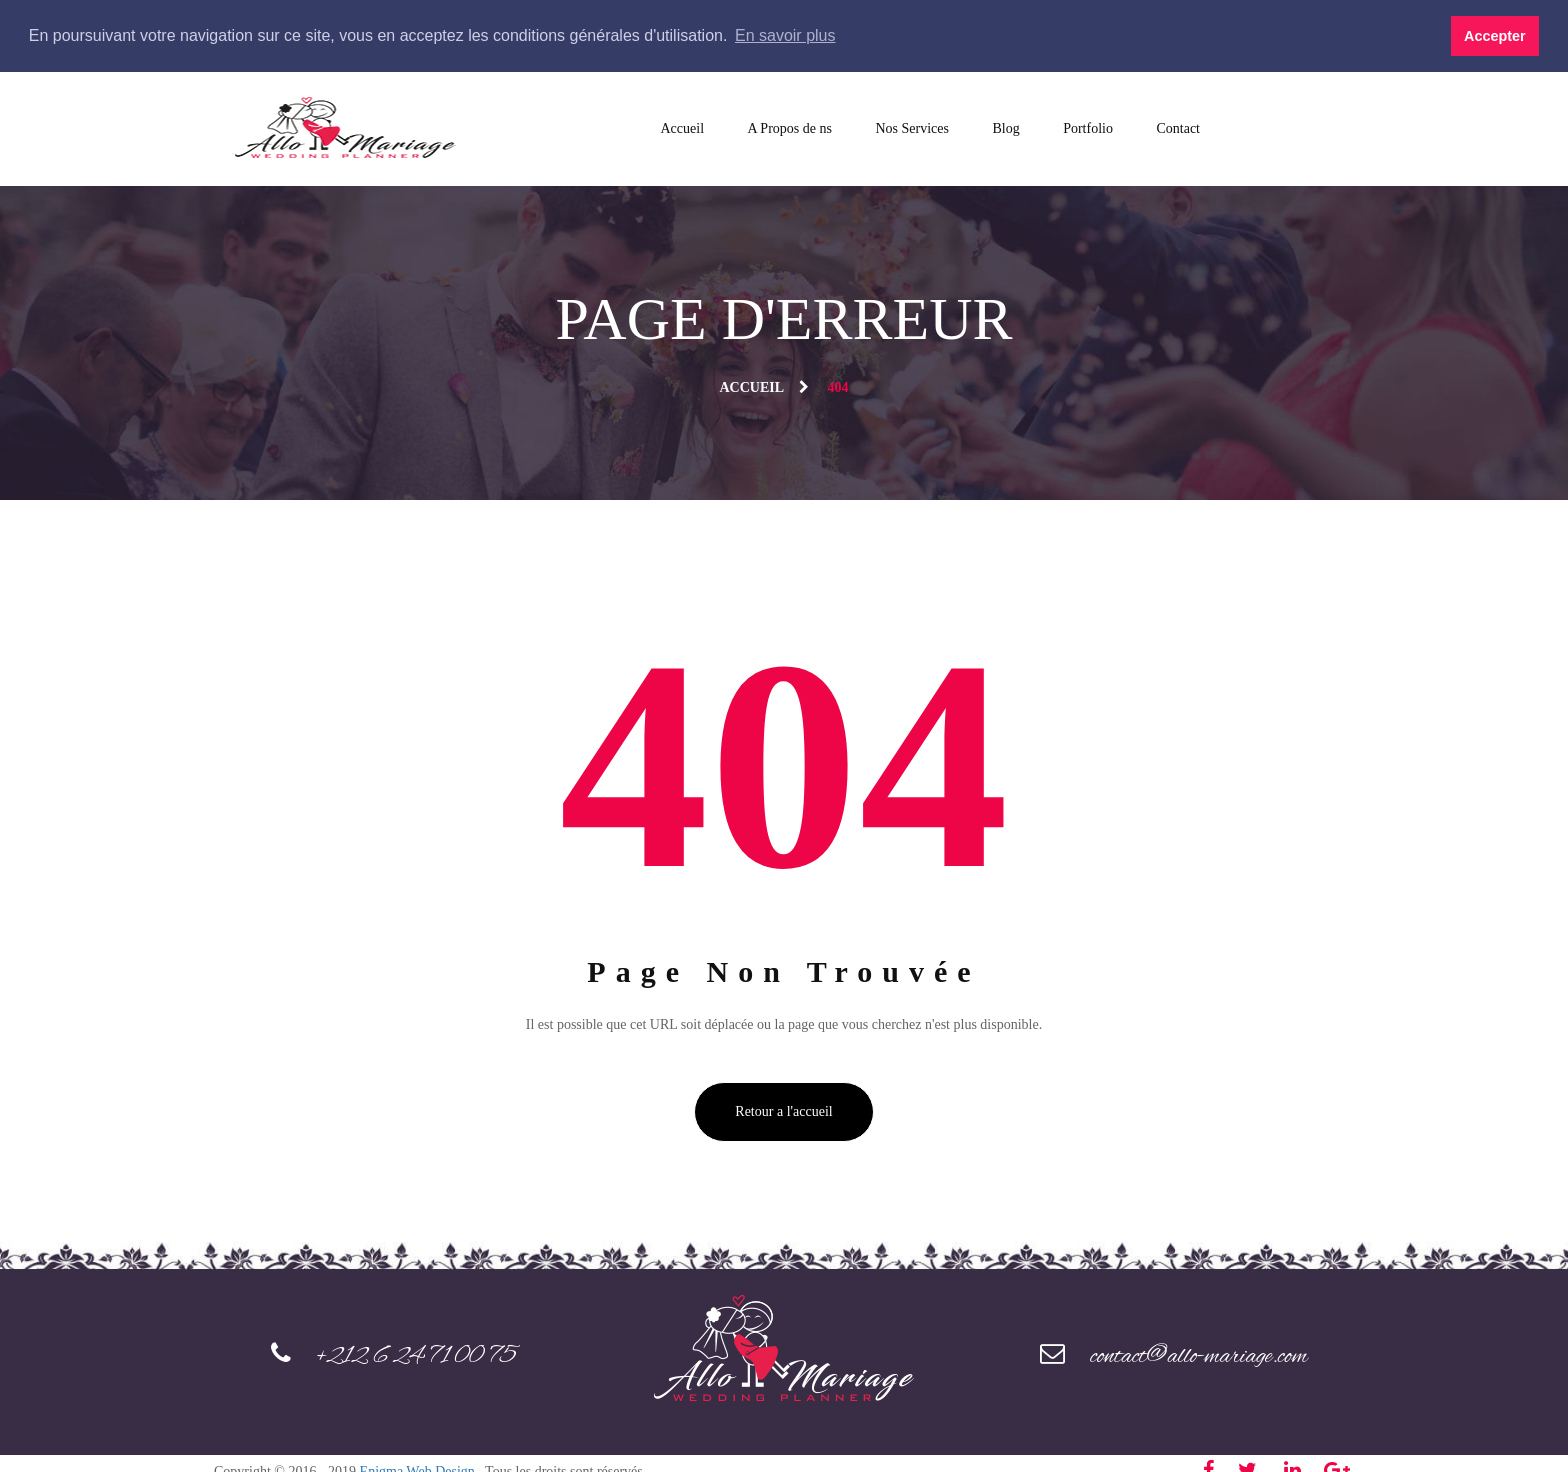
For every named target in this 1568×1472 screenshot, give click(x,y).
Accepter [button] (1495, 36)
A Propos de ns (790, 127)
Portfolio (1088, 127)
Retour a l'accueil (783, 1110)
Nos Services (912, 127)
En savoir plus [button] (785, 35)
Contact (1178, 127)
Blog (1005, 127)
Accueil (683, 127)
